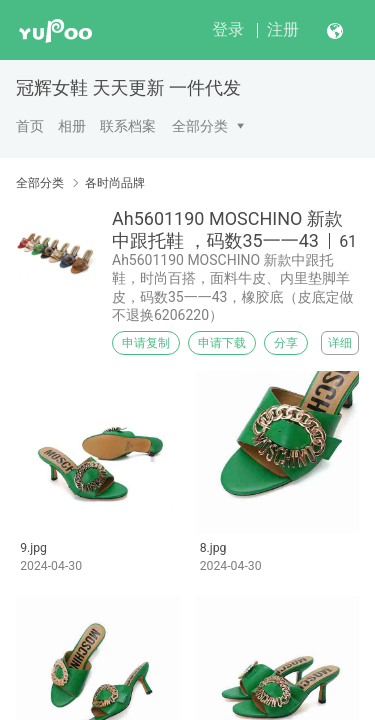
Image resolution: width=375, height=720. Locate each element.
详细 (340, 343)
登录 (228, 29)
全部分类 (200, 126)
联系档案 (128, 126)
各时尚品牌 (115, 183)
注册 (283, 29)
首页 (30, 126)
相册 (72, 126)
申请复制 (146, 343)
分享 (286, 343)
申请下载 (222, 343)
